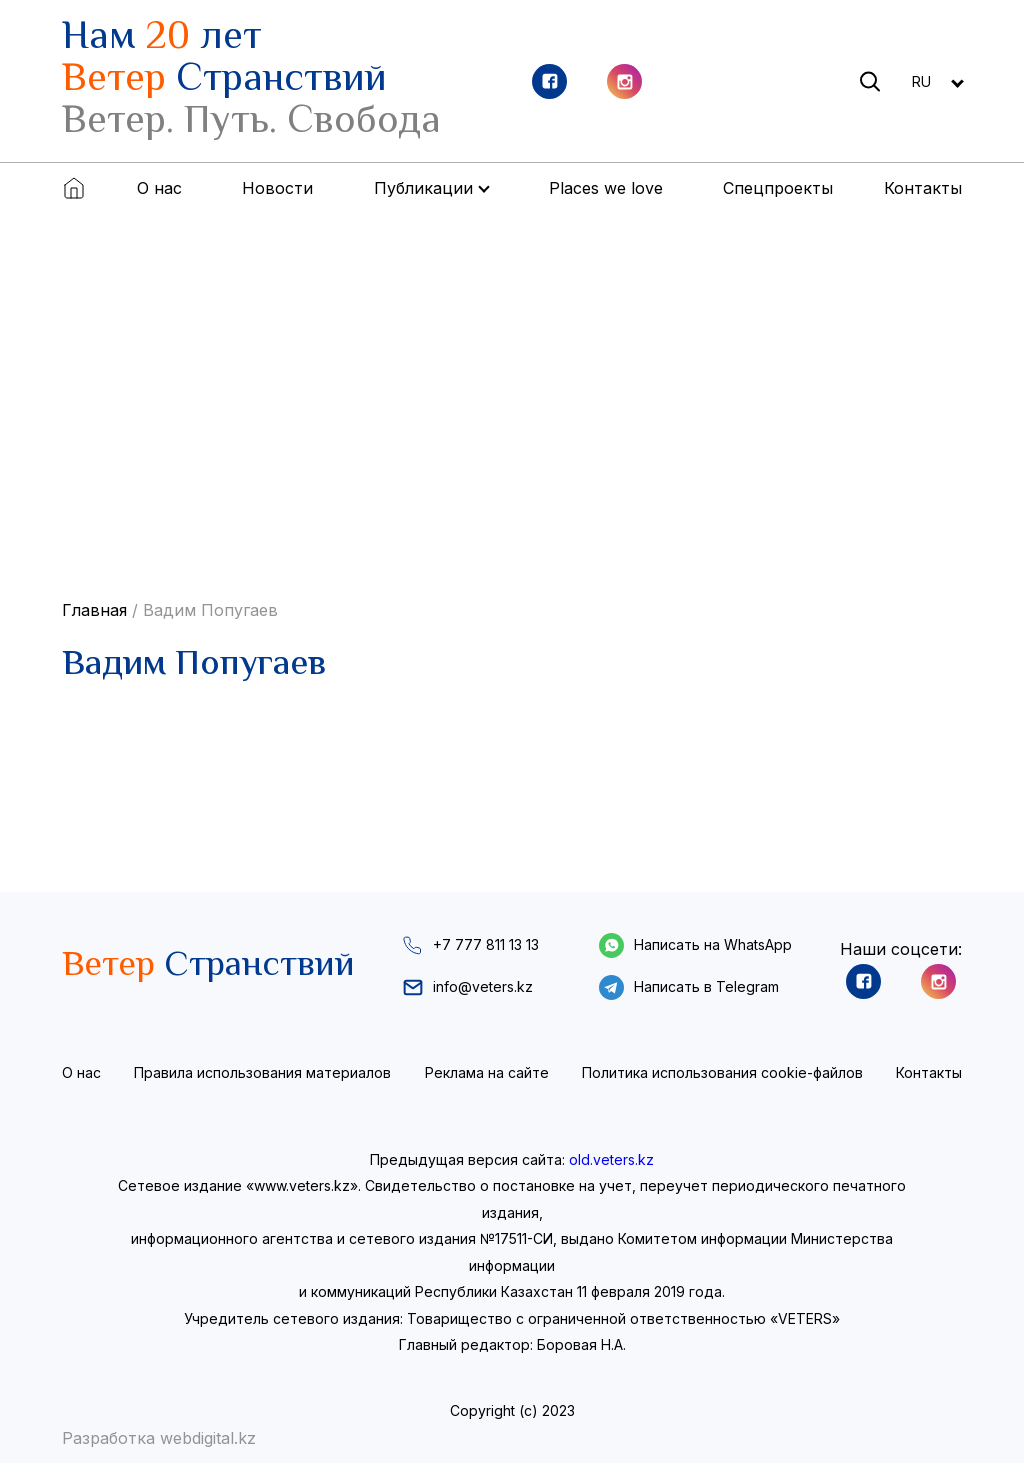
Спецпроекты (778, 188)
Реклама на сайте (487, 1072)
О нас (159, 188)
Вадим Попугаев (210, 610)
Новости (277, 188)
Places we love (606, 188)
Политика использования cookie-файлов (722, 1072)
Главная (94, 610)
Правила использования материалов (262, 1072)
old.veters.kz (611, 1159)
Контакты (923, 188)
